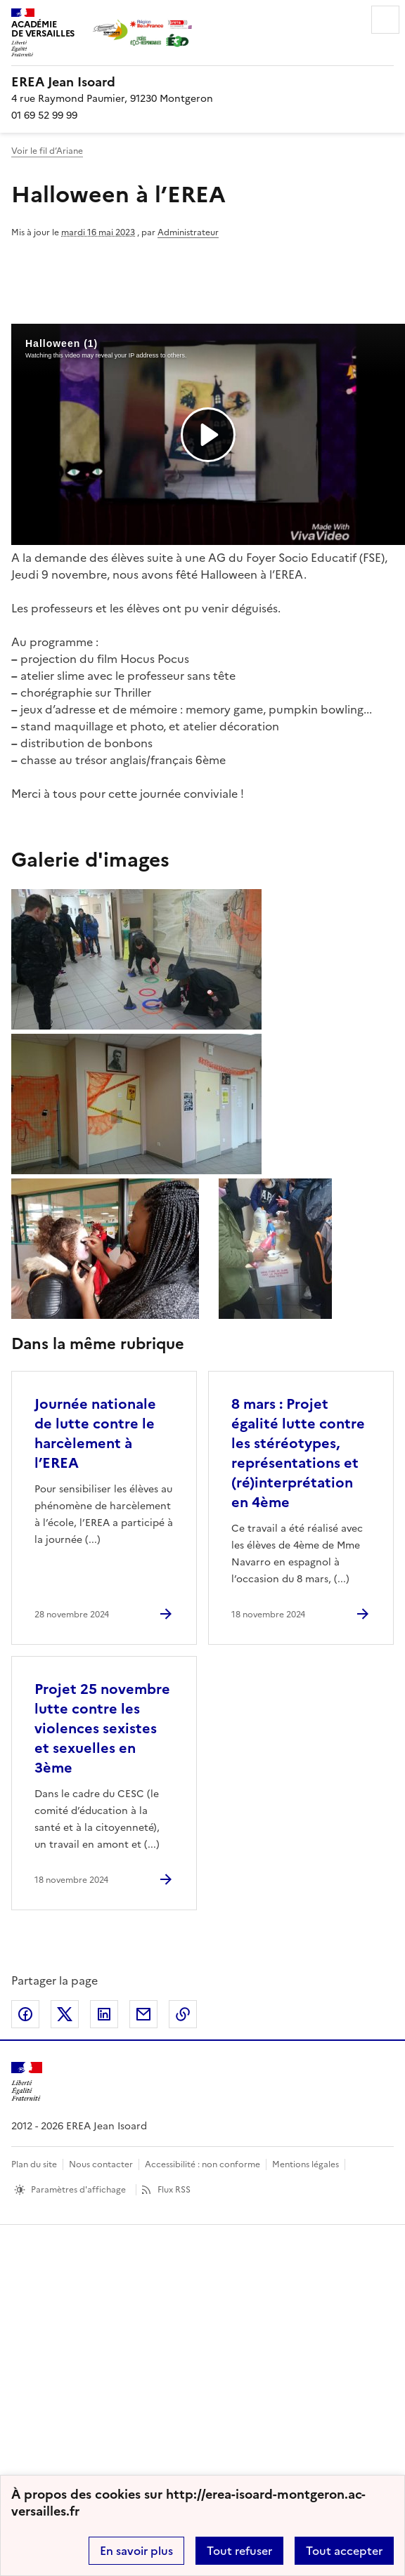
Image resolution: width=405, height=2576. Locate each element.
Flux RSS (174, 2189)
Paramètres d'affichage (78, 2189)
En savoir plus (136, 2550)
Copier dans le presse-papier (183, 2014)
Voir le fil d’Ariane (47, 151)
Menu (385, 20)
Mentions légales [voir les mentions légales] (305, 2164)
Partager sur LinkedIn (104, 2014)
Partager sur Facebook (25, 2014)
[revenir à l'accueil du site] (202, 82)
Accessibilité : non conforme (202, 2164)
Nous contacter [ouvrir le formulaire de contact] (101, 2164)
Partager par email (143, 2014)
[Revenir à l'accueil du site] (26, 2082)
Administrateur (188, 232)
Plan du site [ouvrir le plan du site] (34, 2164)
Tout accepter (344, 2550)
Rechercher (346, 20)
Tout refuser (239, 2550)
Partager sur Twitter (65, 2014)
